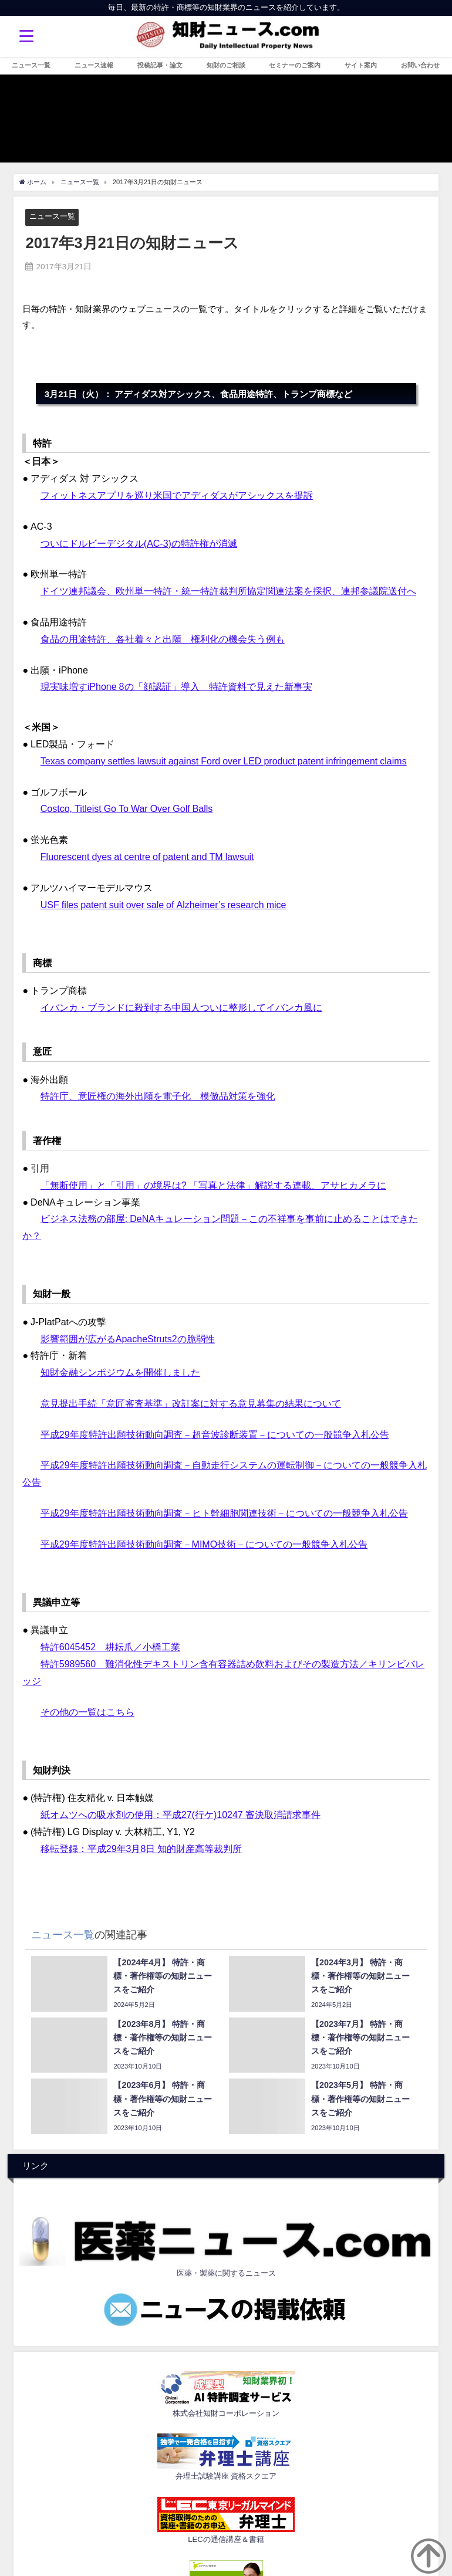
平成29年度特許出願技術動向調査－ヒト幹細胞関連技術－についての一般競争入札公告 (224, 1513)
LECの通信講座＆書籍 (226, 2539)
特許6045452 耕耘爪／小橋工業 (110, 1646)
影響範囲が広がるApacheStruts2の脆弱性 (128, 1338)
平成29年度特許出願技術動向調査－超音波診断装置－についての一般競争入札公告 (215, 1434)
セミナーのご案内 (295, 65)
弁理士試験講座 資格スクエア (226, 2476)
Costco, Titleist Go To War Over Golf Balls (127, 808)
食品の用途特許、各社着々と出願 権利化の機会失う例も (163, 639)
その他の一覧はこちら (87, 1712)
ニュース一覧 (31, 65)
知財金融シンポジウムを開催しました (120, 1372)
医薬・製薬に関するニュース (226, 2273)
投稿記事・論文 (160, 65)
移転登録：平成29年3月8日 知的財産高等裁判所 (141, 1848)
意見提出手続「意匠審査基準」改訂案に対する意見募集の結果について (191, 1403)
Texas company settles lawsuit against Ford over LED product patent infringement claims (224, 761)
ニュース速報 (94, 65)
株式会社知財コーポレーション (226, 2413)
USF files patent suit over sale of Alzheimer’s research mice (163, 904)
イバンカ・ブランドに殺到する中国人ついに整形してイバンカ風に (181, 1007)
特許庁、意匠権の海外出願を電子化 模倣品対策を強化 (158, 1096)
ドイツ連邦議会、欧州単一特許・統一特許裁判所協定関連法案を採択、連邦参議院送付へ (228, 590)
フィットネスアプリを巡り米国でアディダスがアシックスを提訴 (177, 495)
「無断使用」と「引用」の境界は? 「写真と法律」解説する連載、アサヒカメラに (213, 1185)
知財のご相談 (226, 65)
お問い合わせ (420, 65)
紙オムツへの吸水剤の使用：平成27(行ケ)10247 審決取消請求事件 (181, 1814)
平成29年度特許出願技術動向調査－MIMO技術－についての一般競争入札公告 (204, 1544)
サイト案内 (361, 65)
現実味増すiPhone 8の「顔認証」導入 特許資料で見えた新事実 (176, 686)
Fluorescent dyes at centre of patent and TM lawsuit (147, 856)
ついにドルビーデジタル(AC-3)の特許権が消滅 (139, 543)
